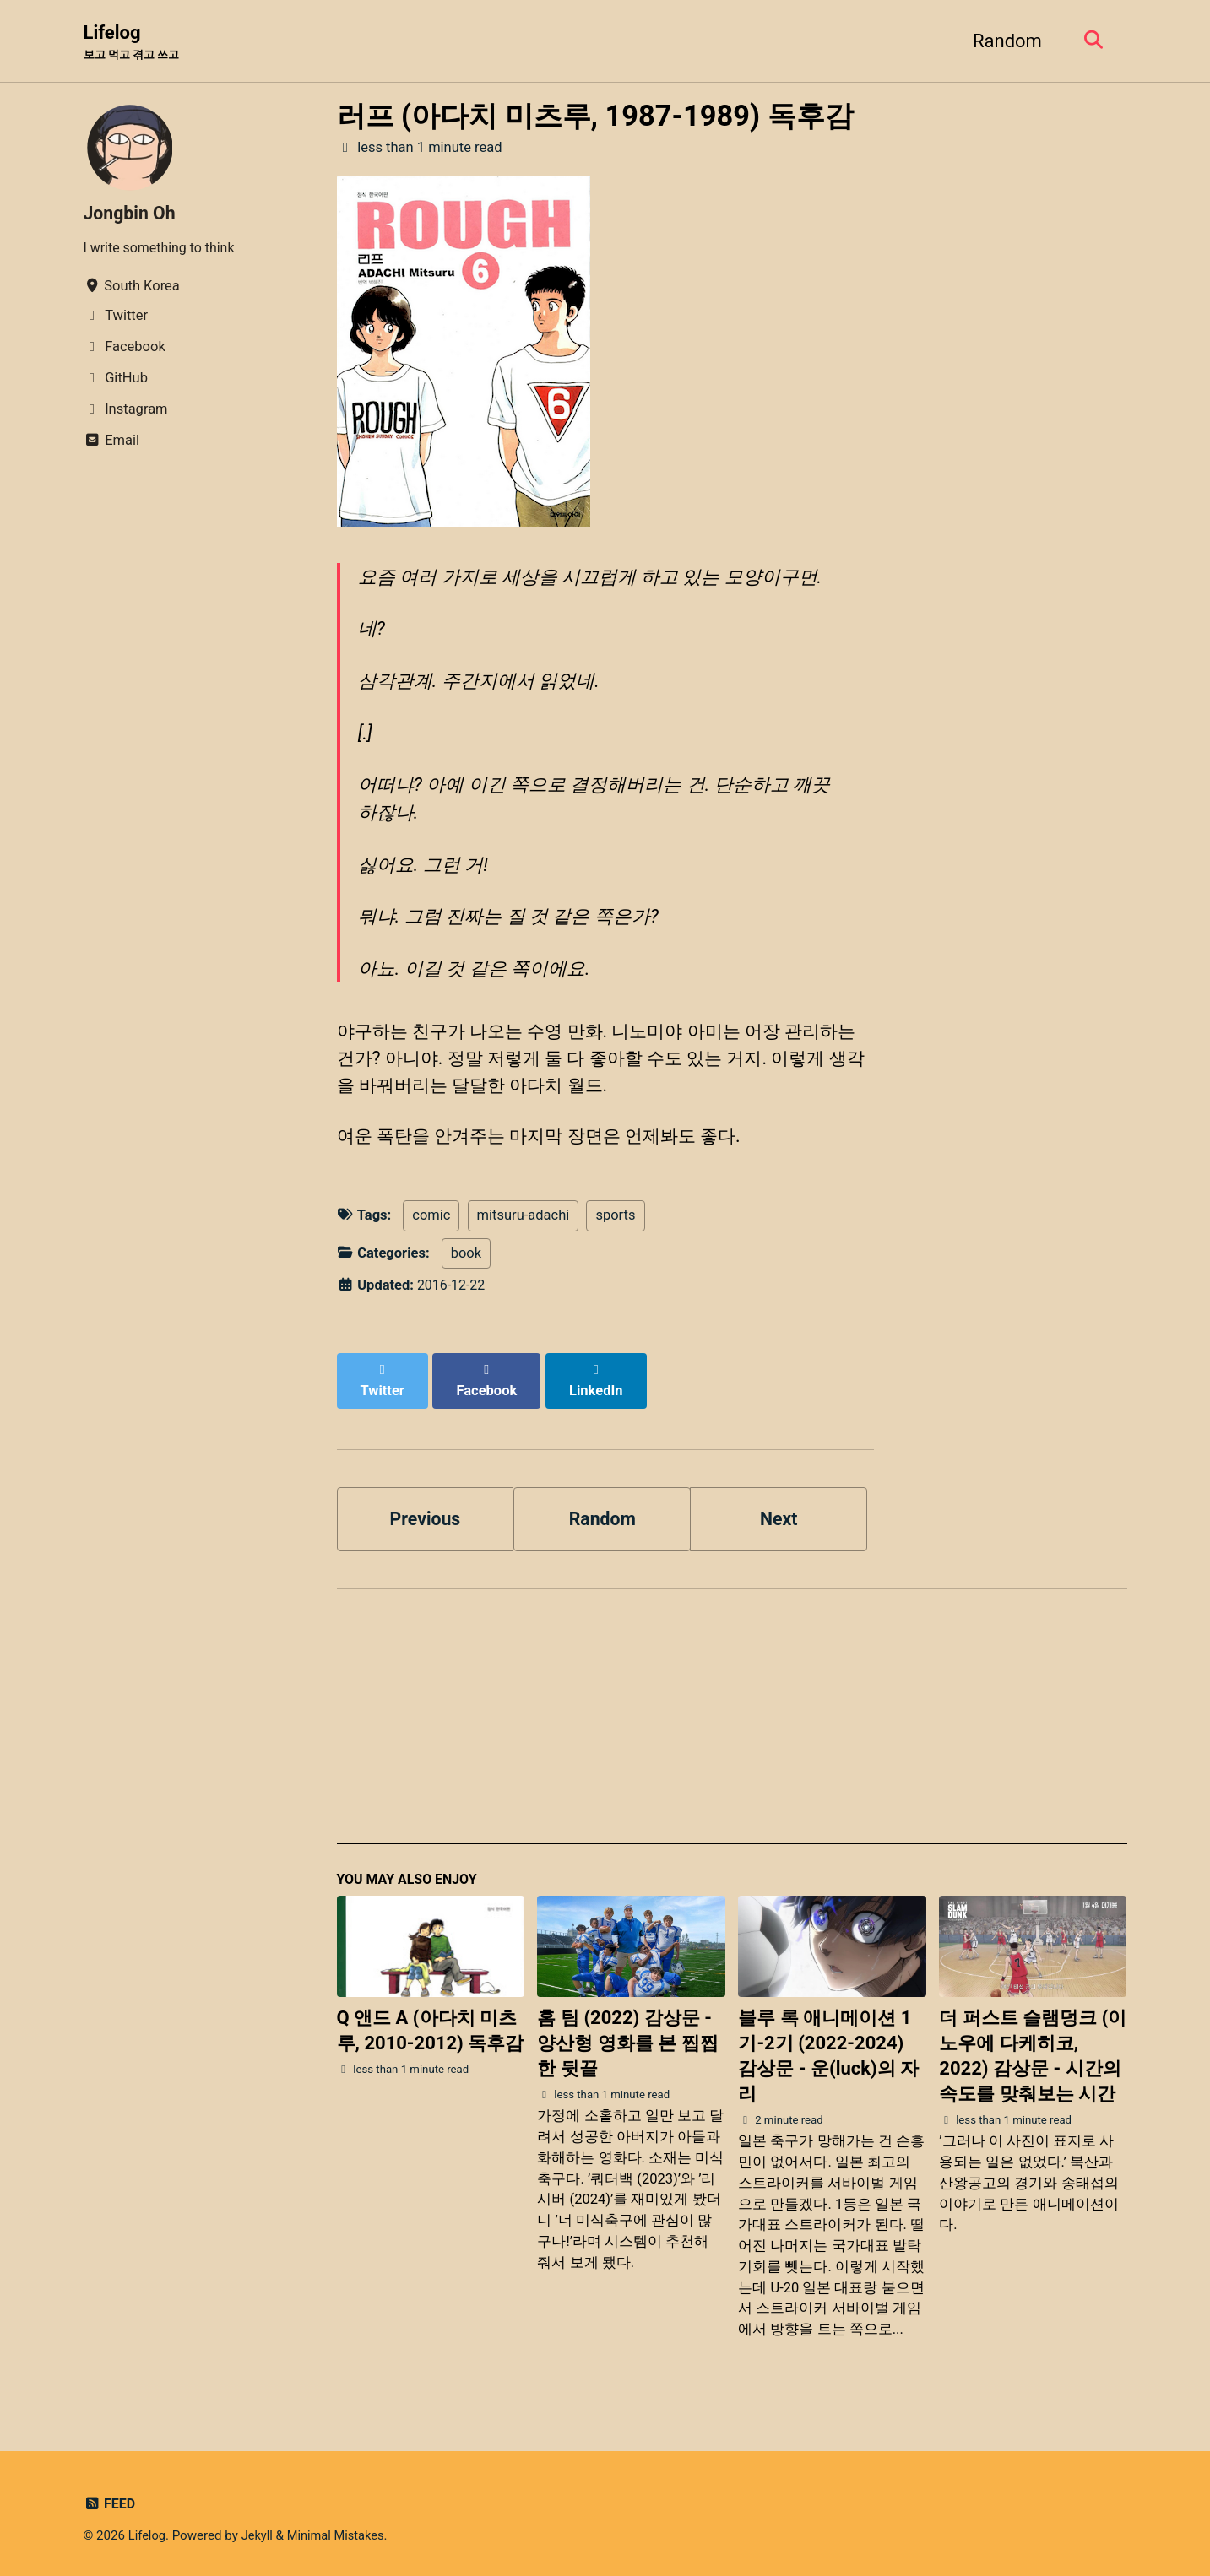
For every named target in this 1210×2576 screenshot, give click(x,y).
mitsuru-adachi (523, 1223)
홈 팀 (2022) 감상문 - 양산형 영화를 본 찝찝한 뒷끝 (627, 2036)
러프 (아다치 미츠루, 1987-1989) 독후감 (595, 116)
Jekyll (258, 2528)
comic (431, 1223)
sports (615, 1223)
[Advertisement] (732, 1717)
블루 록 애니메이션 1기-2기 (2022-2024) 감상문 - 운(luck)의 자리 (828, 2048)
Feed (110, 2497)
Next (778, 1508)
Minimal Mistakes (340, 2528)
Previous (425, 1508)
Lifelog (135, 43)
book (466, 1261)
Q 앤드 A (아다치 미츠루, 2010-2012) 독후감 (430, 2023)
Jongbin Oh (131, 214)
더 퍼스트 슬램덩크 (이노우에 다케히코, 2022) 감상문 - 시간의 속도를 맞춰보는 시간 (1032, 2048)
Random (1003, 40)
